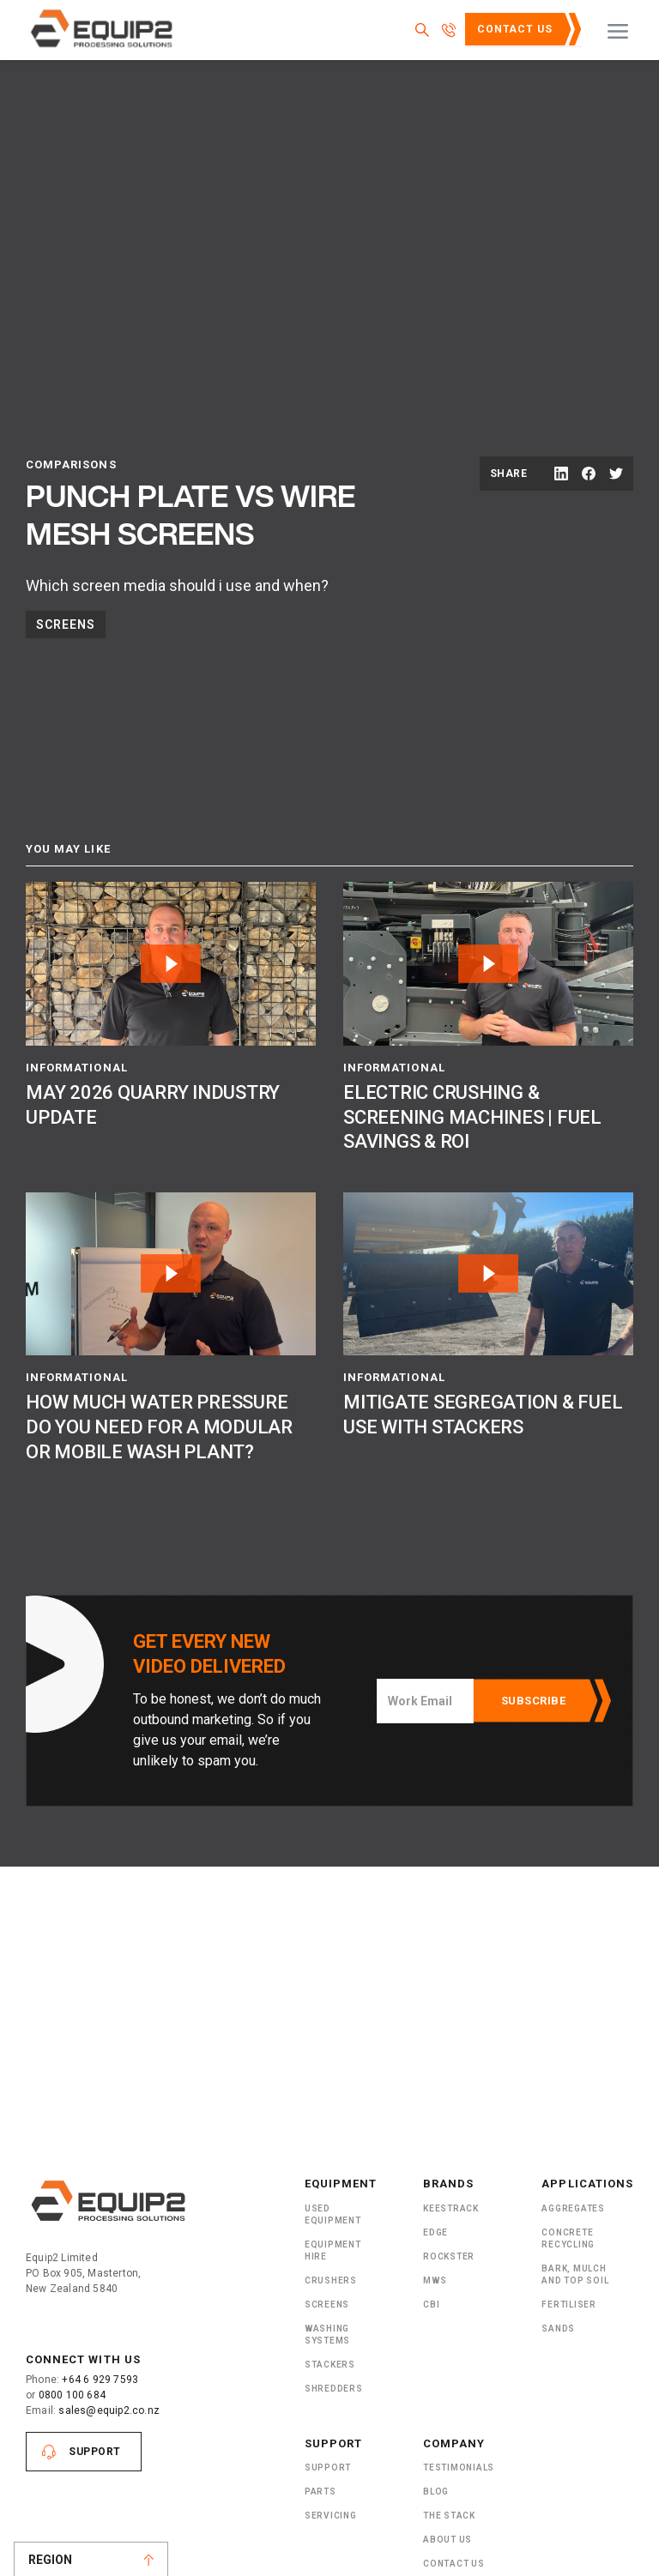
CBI (431, 2304)
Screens (65, 624)
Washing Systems (327, 2334)
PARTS (320, 2491)
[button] (618, 30)
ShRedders (334, 2388)
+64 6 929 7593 (100, 2380)
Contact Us (515, 29)
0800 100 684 (72, 2395)
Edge (435, 2232)
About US (447, 2539)
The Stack (449, 2515)
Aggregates (573, 2208)
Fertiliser (568, 2304)
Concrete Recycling (568, 2238)
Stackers (330, 2364)
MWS (434, 2280)
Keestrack (451, 2208)
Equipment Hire (333, 2250)
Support (95, 2452)
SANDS (558, 2328)
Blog (436, 2491)
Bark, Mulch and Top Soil (574, 2274)
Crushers (331, 2280)
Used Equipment (333, 2214)
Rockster (449, 2256)
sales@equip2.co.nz (109, 2410)
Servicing (331, 2515)
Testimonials (458, 2467)
